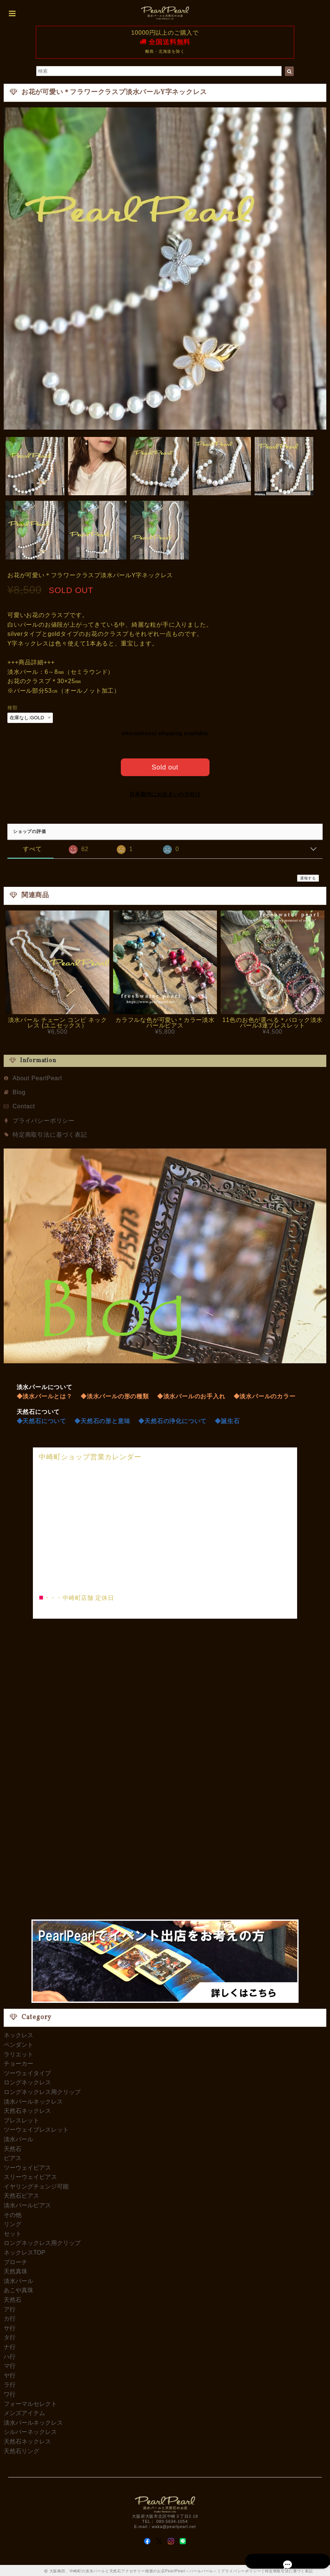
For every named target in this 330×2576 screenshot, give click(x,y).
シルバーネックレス (30, 2431)
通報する (308, 877)
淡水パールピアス (27, 2204)
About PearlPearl (37, 1077)
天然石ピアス (21, 2194)
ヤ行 (10, 2374)
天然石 (12, 2147)
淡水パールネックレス (33, 2100)
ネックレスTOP (24, 2251)
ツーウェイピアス (27, 2166)
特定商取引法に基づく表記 (50, 1133)
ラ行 (10, 2383)
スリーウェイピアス (30, 2176)
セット (12, 2232)
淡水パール (18, 2138)
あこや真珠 (18, 2289)
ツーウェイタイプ (27, 2072)
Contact (24, 1105)
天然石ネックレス (27, 2109)
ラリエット (18, 2053)
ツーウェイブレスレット (36, 2128)
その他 (12, 2213)
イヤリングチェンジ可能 (36, 2185)
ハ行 (10, 2355)
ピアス (12, 2156)
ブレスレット (21, 2119)
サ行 (10, 2327)
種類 (12, 707)
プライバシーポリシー (44, 1119)
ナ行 (10, 2345)
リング (12, 2223)
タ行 (10, 2336)
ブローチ (15, 2261)
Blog (19, 1091)
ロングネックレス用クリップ (42, 2090)
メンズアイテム (24, 2411)
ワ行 (10, 2393)
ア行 (10, 2308)
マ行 (10, 2364)
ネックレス (18, 2034)
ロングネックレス (27, 2081)
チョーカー (18, 2062)
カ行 (10, 2317)
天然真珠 (15, 2270)
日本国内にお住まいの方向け (164, 793)
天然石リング (21, 2449)
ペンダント (18, 2043)
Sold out (165, 766)
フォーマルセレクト (30, 2402)
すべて (32, 848)
